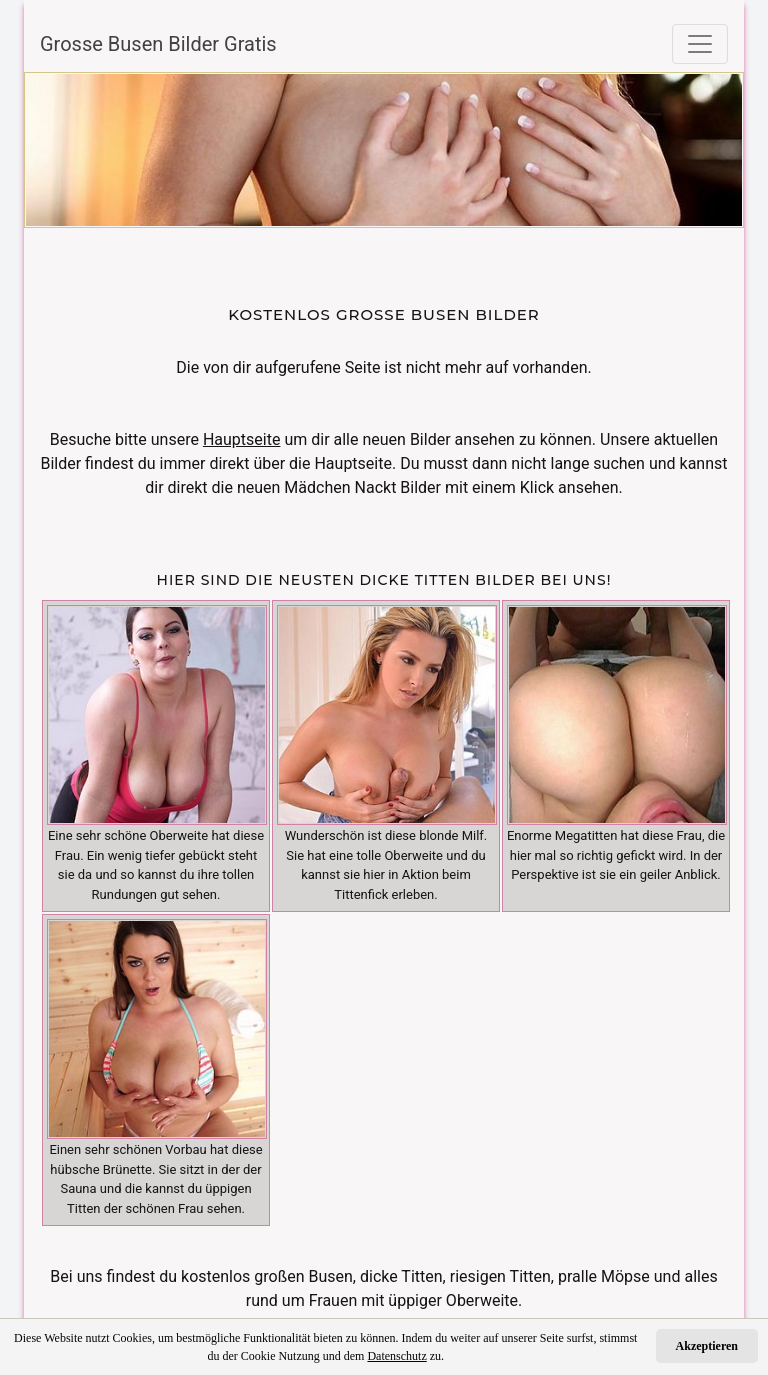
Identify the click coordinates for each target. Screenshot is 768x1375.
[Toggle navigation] (700, 44)
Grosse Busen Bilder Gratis (158, 44)
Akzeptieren (707, 1346)
